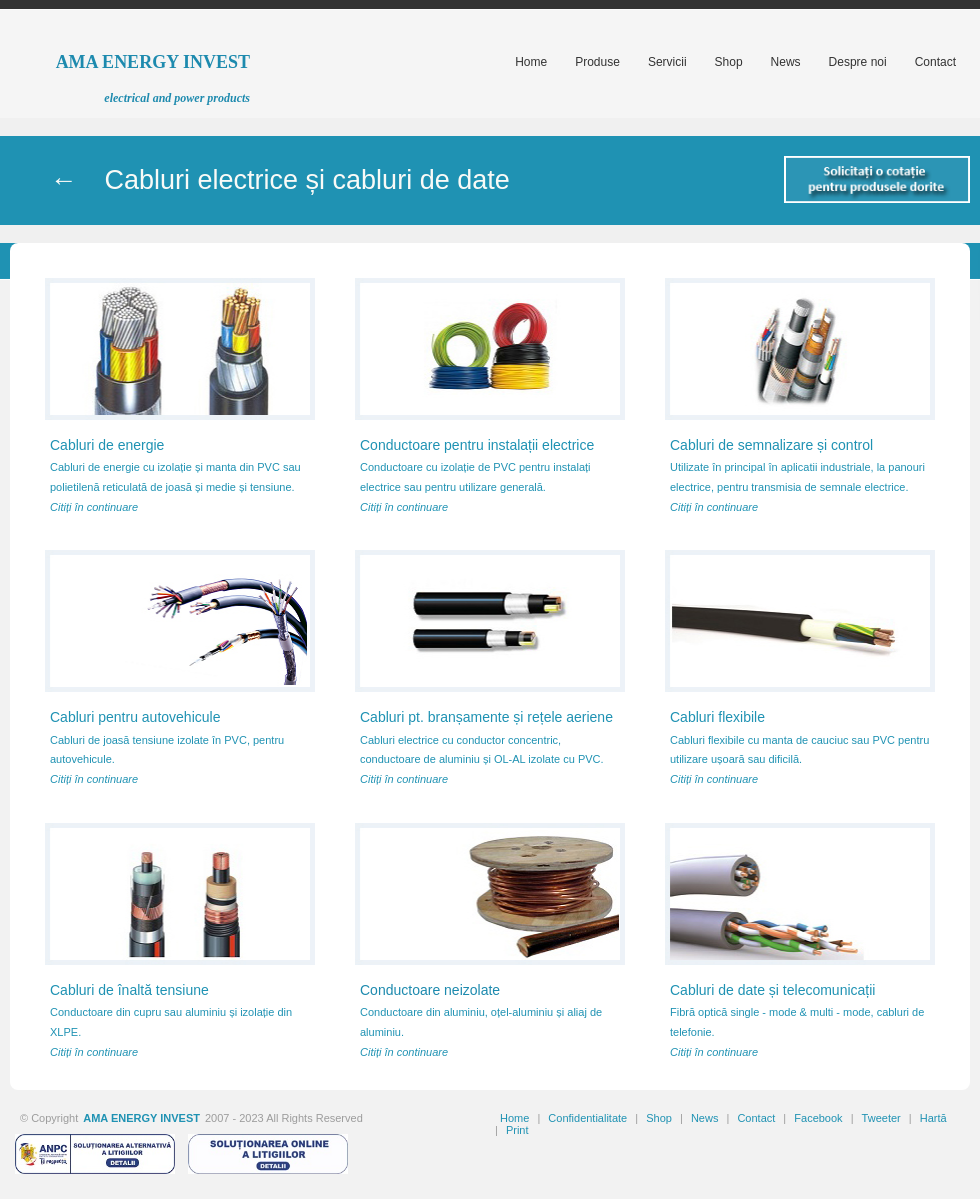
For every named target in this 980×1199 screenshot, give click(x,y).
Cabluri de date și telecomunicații (772, 990)
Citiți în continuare (94, 507)
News (705, 1118)
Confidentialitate (587, 1118)
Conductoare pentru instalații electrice (477, 445)
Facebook (818, 1118)
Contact (756, 1118)
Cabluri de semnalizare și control (771, 445)
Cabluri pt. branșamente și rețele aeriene (486, 717)
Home (514, 1118)
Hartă (933, 1118)
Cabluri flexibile (717, 717)
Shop (659, 1118)
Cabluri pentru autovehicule (135, 717)
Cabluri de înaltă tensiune (129, 990)
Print (517, 1130)
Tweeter (881, 1118)
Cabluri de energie (107, 445)
